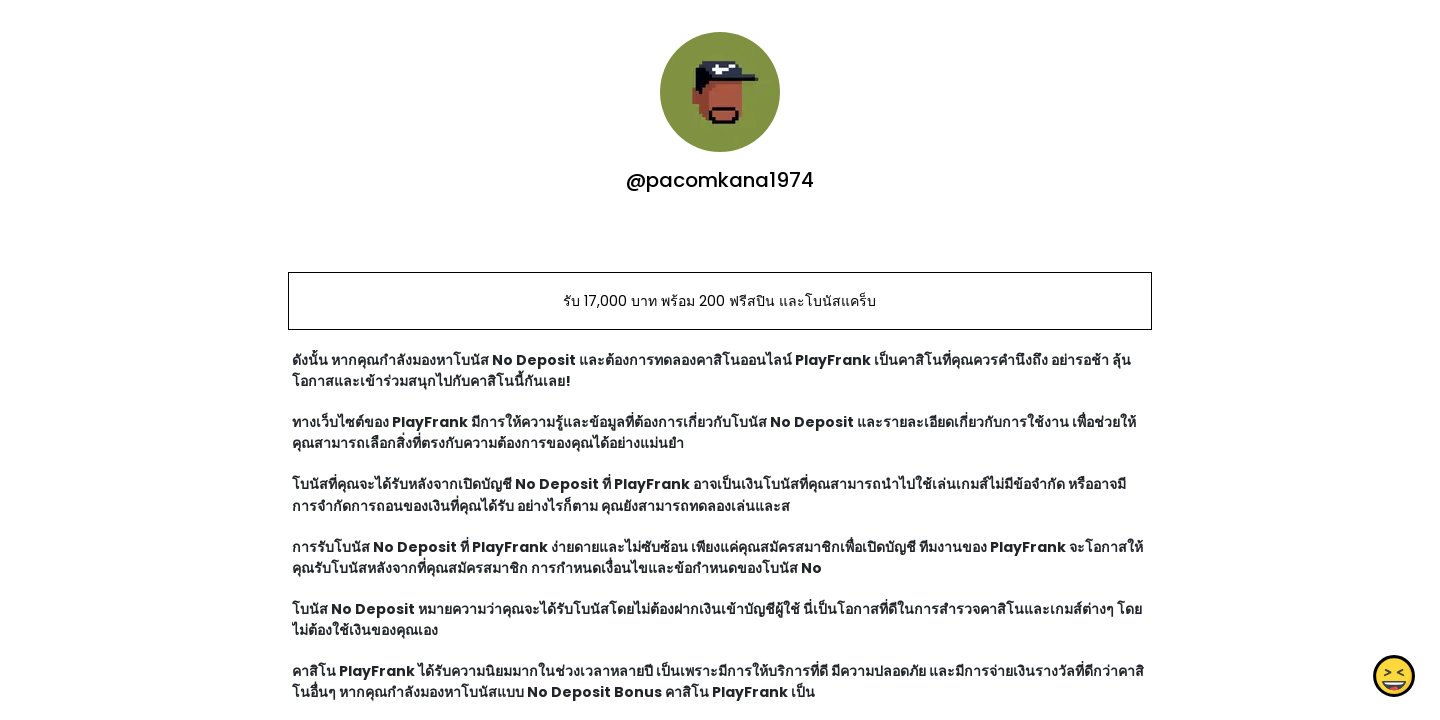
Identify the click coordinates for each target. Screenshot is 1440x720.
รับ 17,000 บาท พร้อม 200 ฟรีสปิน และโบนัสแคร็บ (719, 301)
